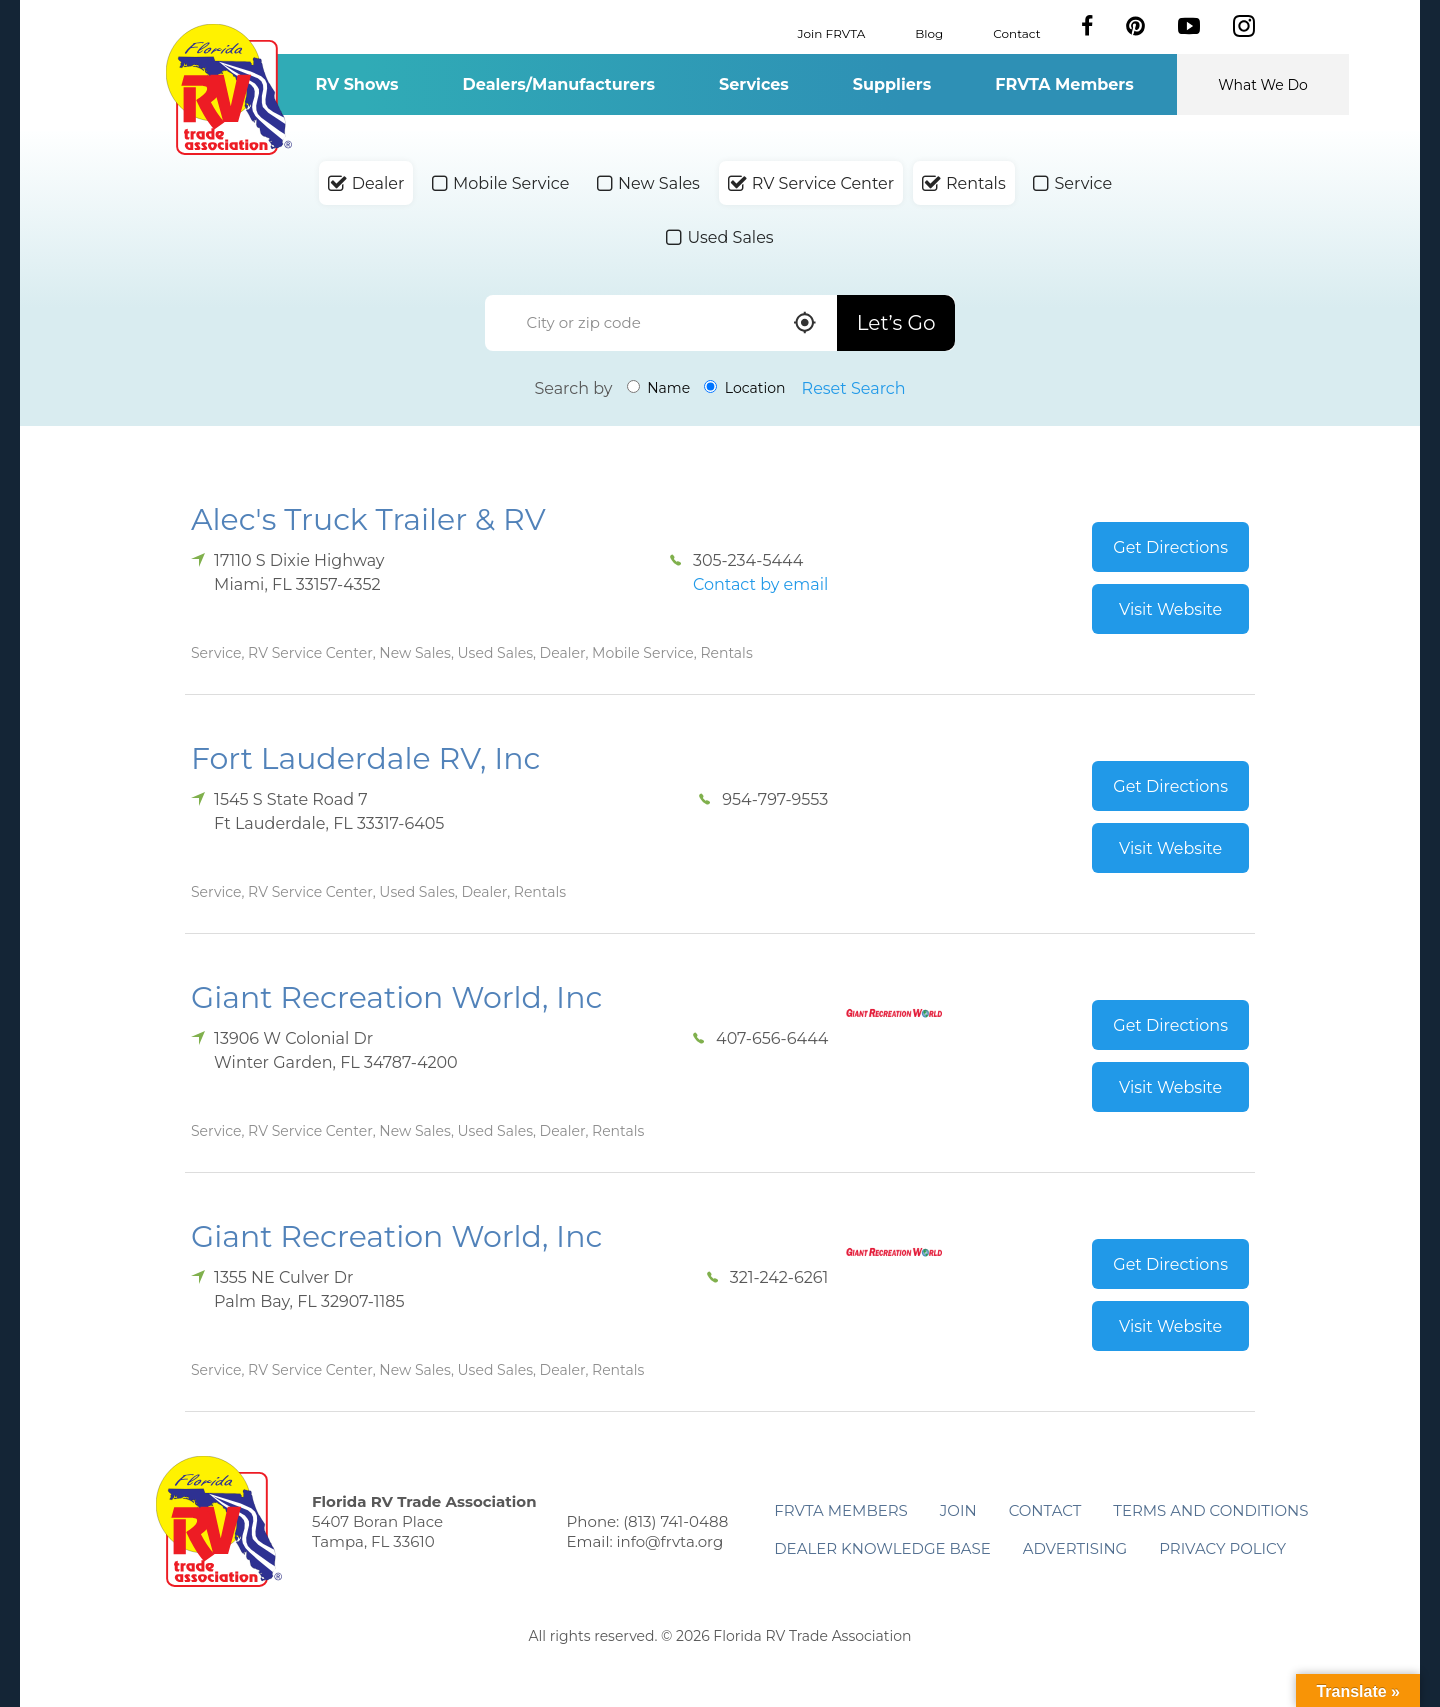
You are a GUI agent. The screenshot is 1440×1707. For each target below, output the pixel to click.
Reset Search (854, 388)
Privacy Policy (1222, 1548)
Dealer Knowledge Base (882, 1548)
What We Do (1263, 85)
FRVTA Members (1064, 84)
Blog (929, 32)
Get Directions (1170, 547)
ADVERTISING (1075, 1548)
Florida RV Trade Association (228, 89)
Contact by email (760, 584)
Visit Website (1170, 609)
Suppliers (892, 84)
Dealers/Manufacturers (559, 84)
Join (958, 1510)
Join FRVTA (832, 32)
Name (659, 388)
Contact (1016, 32)
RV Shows (356, 84)
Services (754, 84)
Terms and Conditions (1210, 1510)
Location (744, 388)
